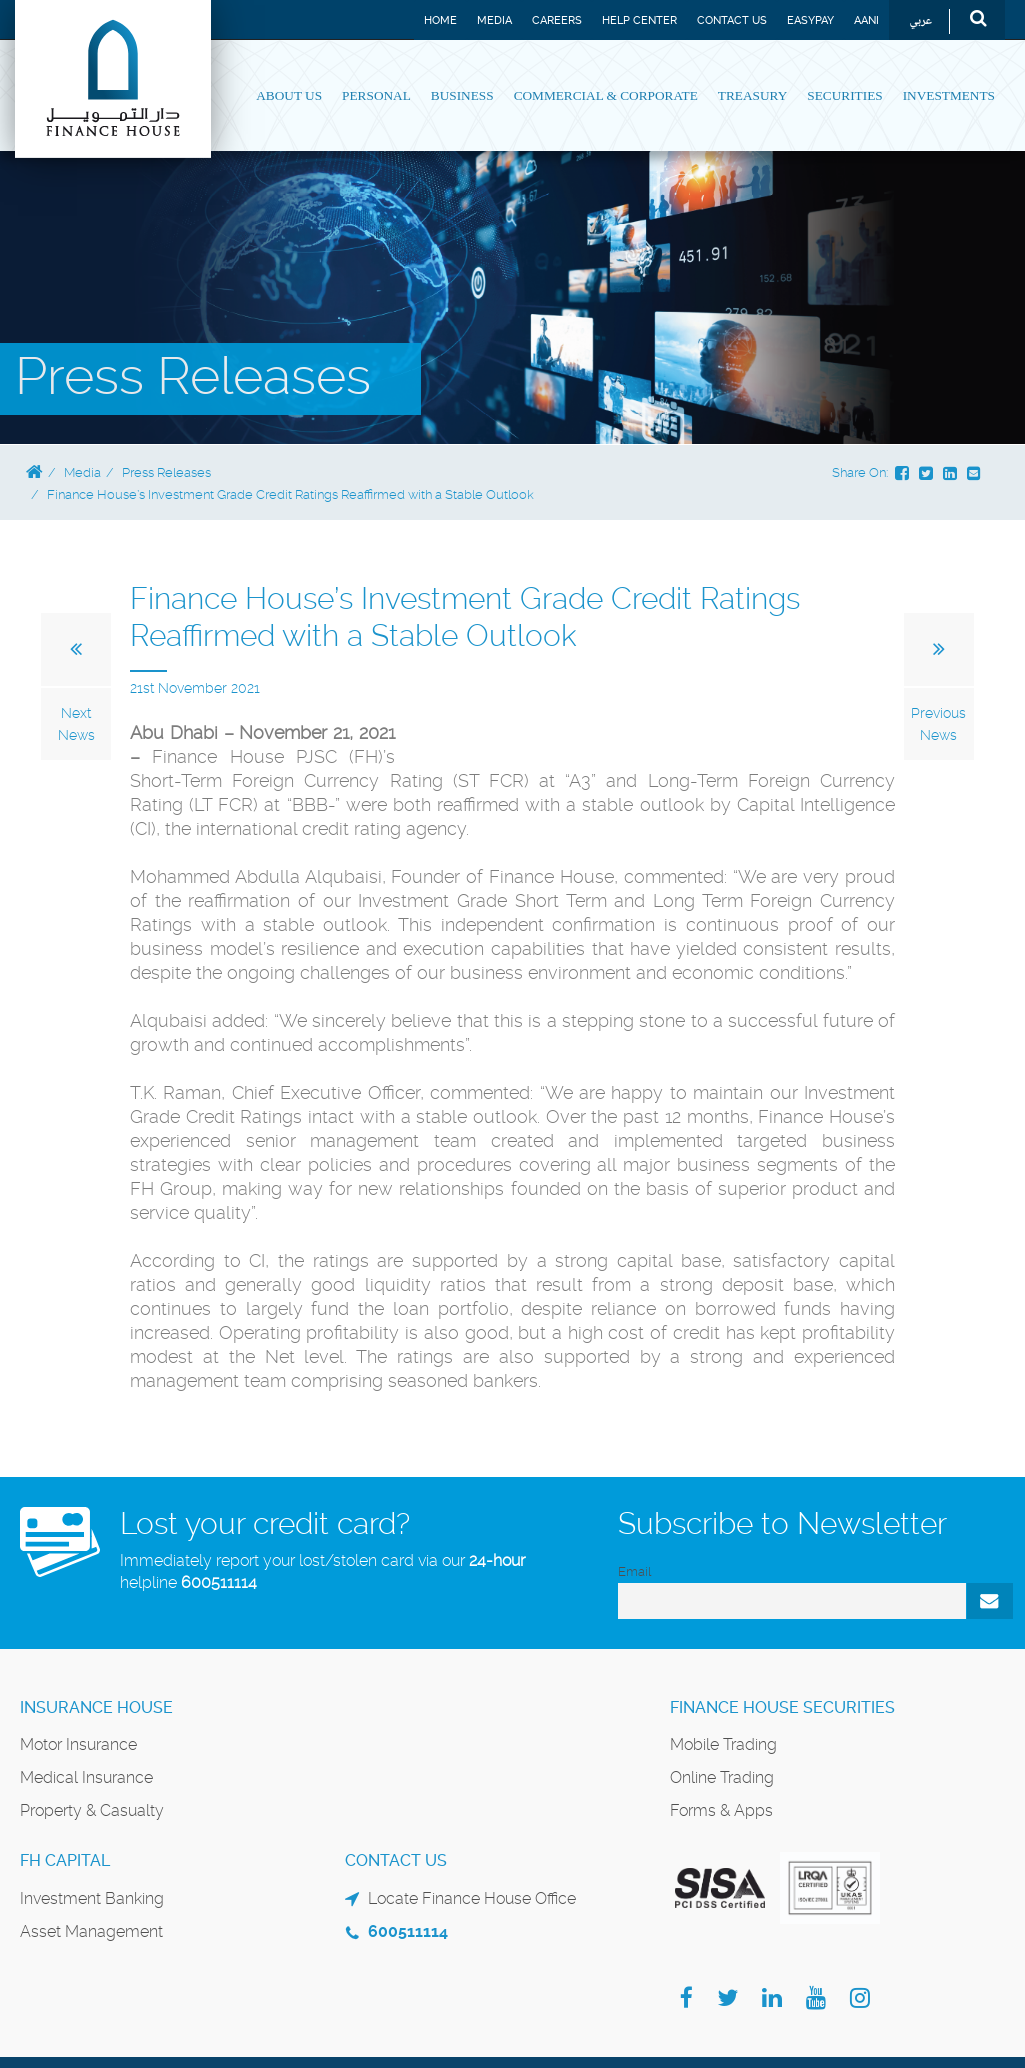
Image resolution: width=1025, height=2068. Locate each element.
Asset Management (91, 1931)
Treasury (752, 95)
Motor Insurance (78, 1744)
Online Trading (722, 1777)
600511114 (219, 1582)
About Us (289, 95)
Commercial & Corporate (606, 95)
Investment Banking (92, 1898)
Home (440, 20)
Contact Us (732, 20)
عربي (920, 21)
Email (634, 1571)
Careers (557, 20)
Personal (376, 95)
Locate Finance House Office (472, 1898)
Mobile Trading (723, 1744)
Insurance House (96, 1707)
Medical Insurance (86, 1777)
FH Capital (65, 1860)
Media (494, 20)
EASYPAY (810, 20)
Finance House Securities (782, 1707)
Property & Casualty (92, 1810)
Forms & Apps (721, 1810)
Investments (949, 95)
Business (462, 95)
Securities (844, 95)
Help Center (639, 20)
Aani (866, 20)
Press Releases (166, 472)
